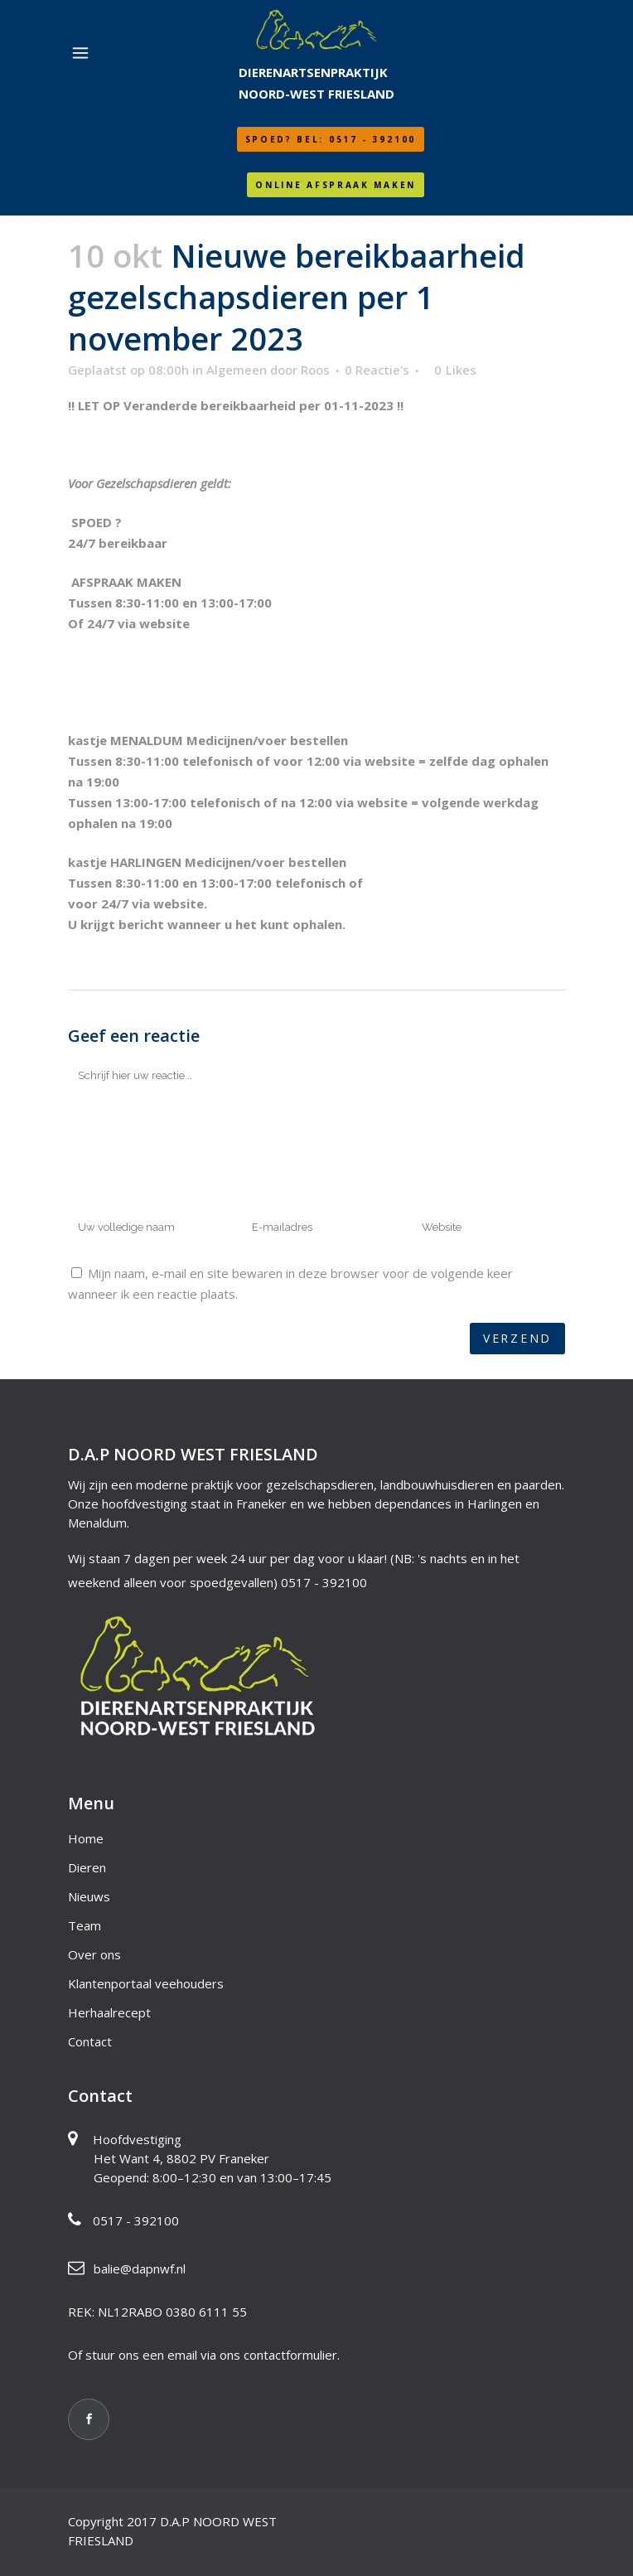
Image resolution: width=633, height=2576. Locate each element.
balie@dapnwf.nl (140, 2268)
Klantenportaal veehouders (146, 1983)
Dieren (87, 1867)
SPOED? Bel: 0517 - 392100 (331, 139)
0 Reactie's (377, 369)
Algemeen (236, 369)
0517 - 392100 (324, 1582)
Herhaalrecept (109, 2012)
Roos (315, 369)
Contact (90, 2041)
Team (84, 1925)
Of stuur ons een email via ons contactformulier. (204, 2354)
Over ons (94, 1954)
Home (86, 1838)
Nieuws (89, 1896)
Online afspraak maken (335, 185)
